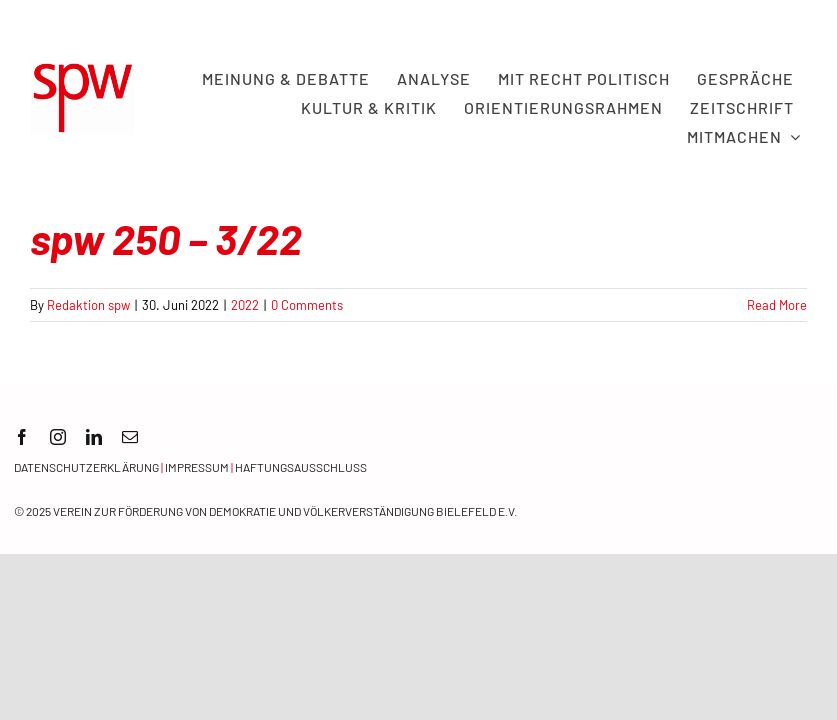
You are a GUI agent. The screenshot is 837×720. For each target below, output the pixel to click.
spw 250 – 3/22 (166, 238)
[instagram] (58, 437)
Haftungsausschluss (301, 467)
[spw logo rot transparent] (82, 69)
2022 (245, 305)
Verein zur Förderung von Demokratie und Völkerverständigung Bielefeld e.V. (285, 511)
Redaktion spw (88, 305)
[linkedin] (94, 437)
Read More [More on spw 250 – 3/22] (777, 305)
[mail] (130, 437)
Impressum (197, 467)
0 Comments (307, 305)
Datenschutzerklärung (86, 467)
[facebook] (22, 437)
